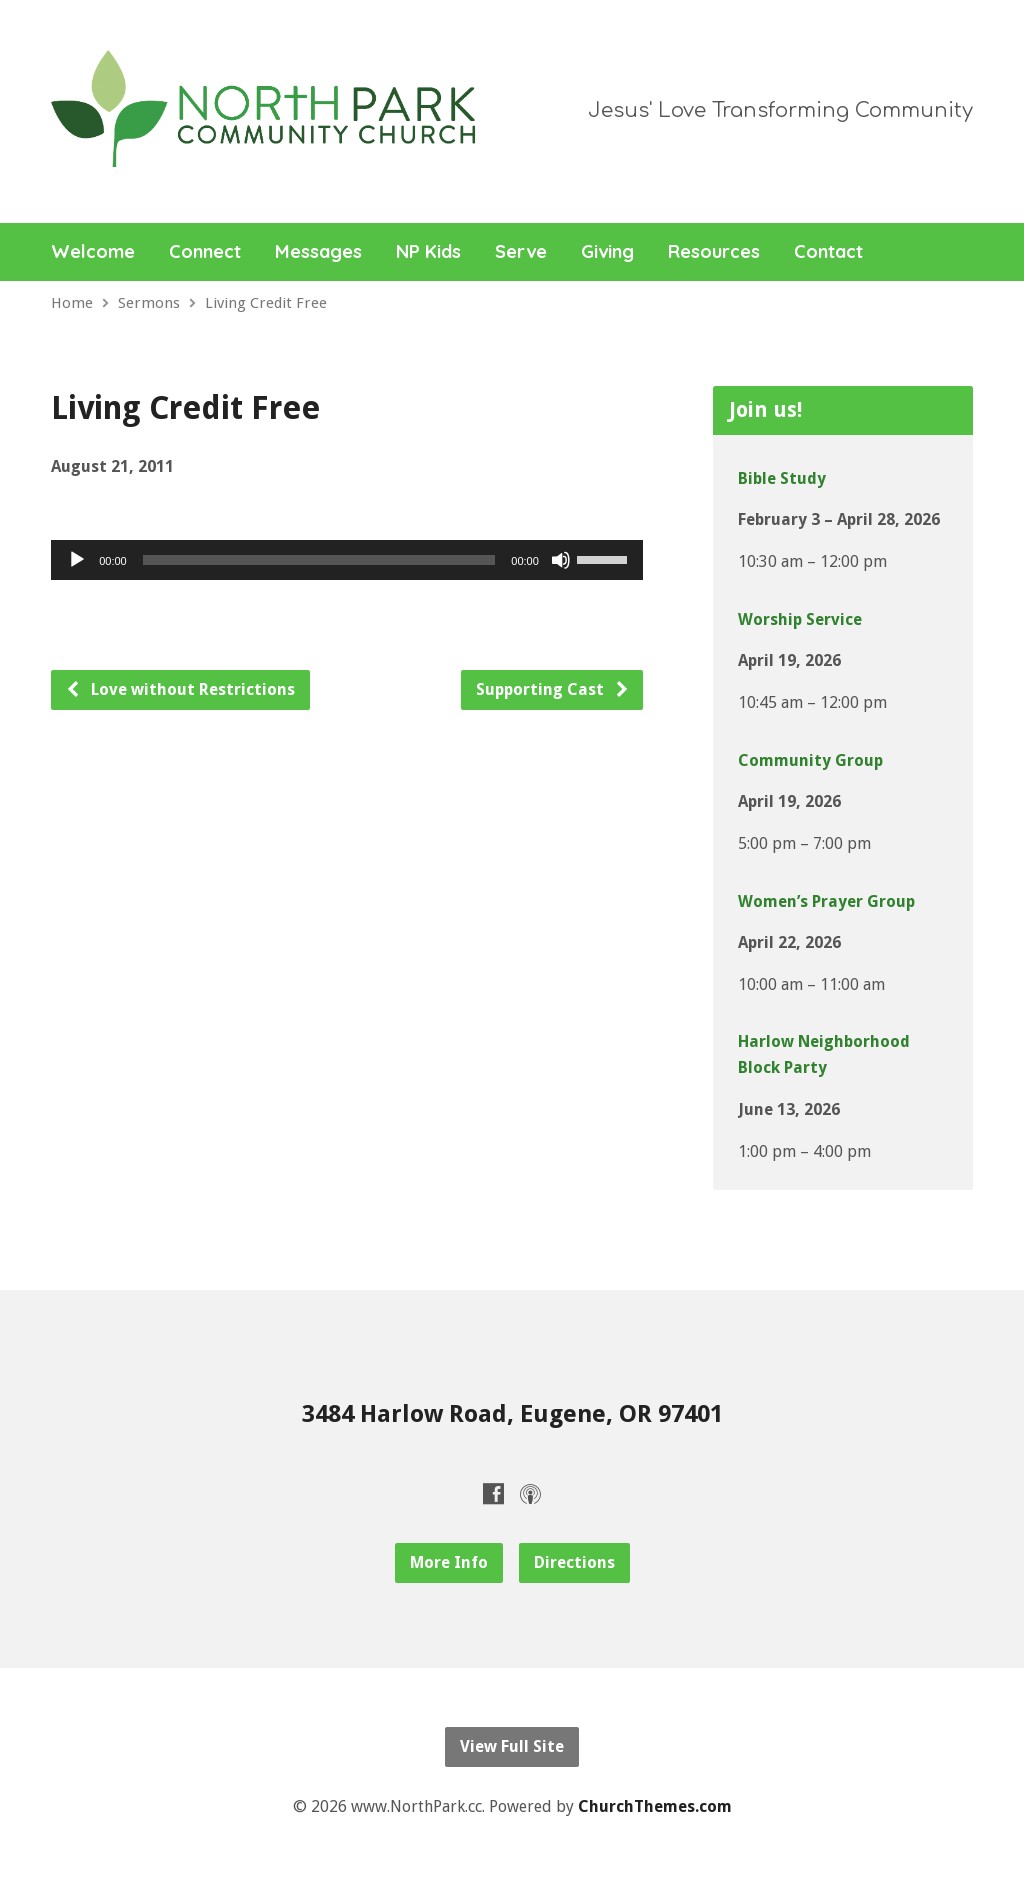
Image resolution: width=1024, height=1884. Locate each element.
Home (72, 303)
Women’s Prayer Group (826, 901)
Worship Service (800, 619)
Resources (714, 252)
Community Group (810, 760)
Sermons (149, 303)
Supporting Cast (553, 689)
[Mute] (561, 560)
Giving (607, 252)
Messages (318, 252)
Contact (828, 252)
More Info (449, 1562)
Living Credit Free (266, 303)
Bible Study (782, 478)
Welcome (93, 252)
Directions (574, 1562)
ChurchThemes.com (655, 1806)
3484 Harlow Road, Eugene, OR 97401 (512, 1414)
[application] (347, 560)
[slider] (319, 560)
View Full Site (512, 1746)
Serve (521, 252)
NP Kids (428, 252)
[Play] (77, 560)
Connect (205, 252)
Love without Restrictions (180, 689)
